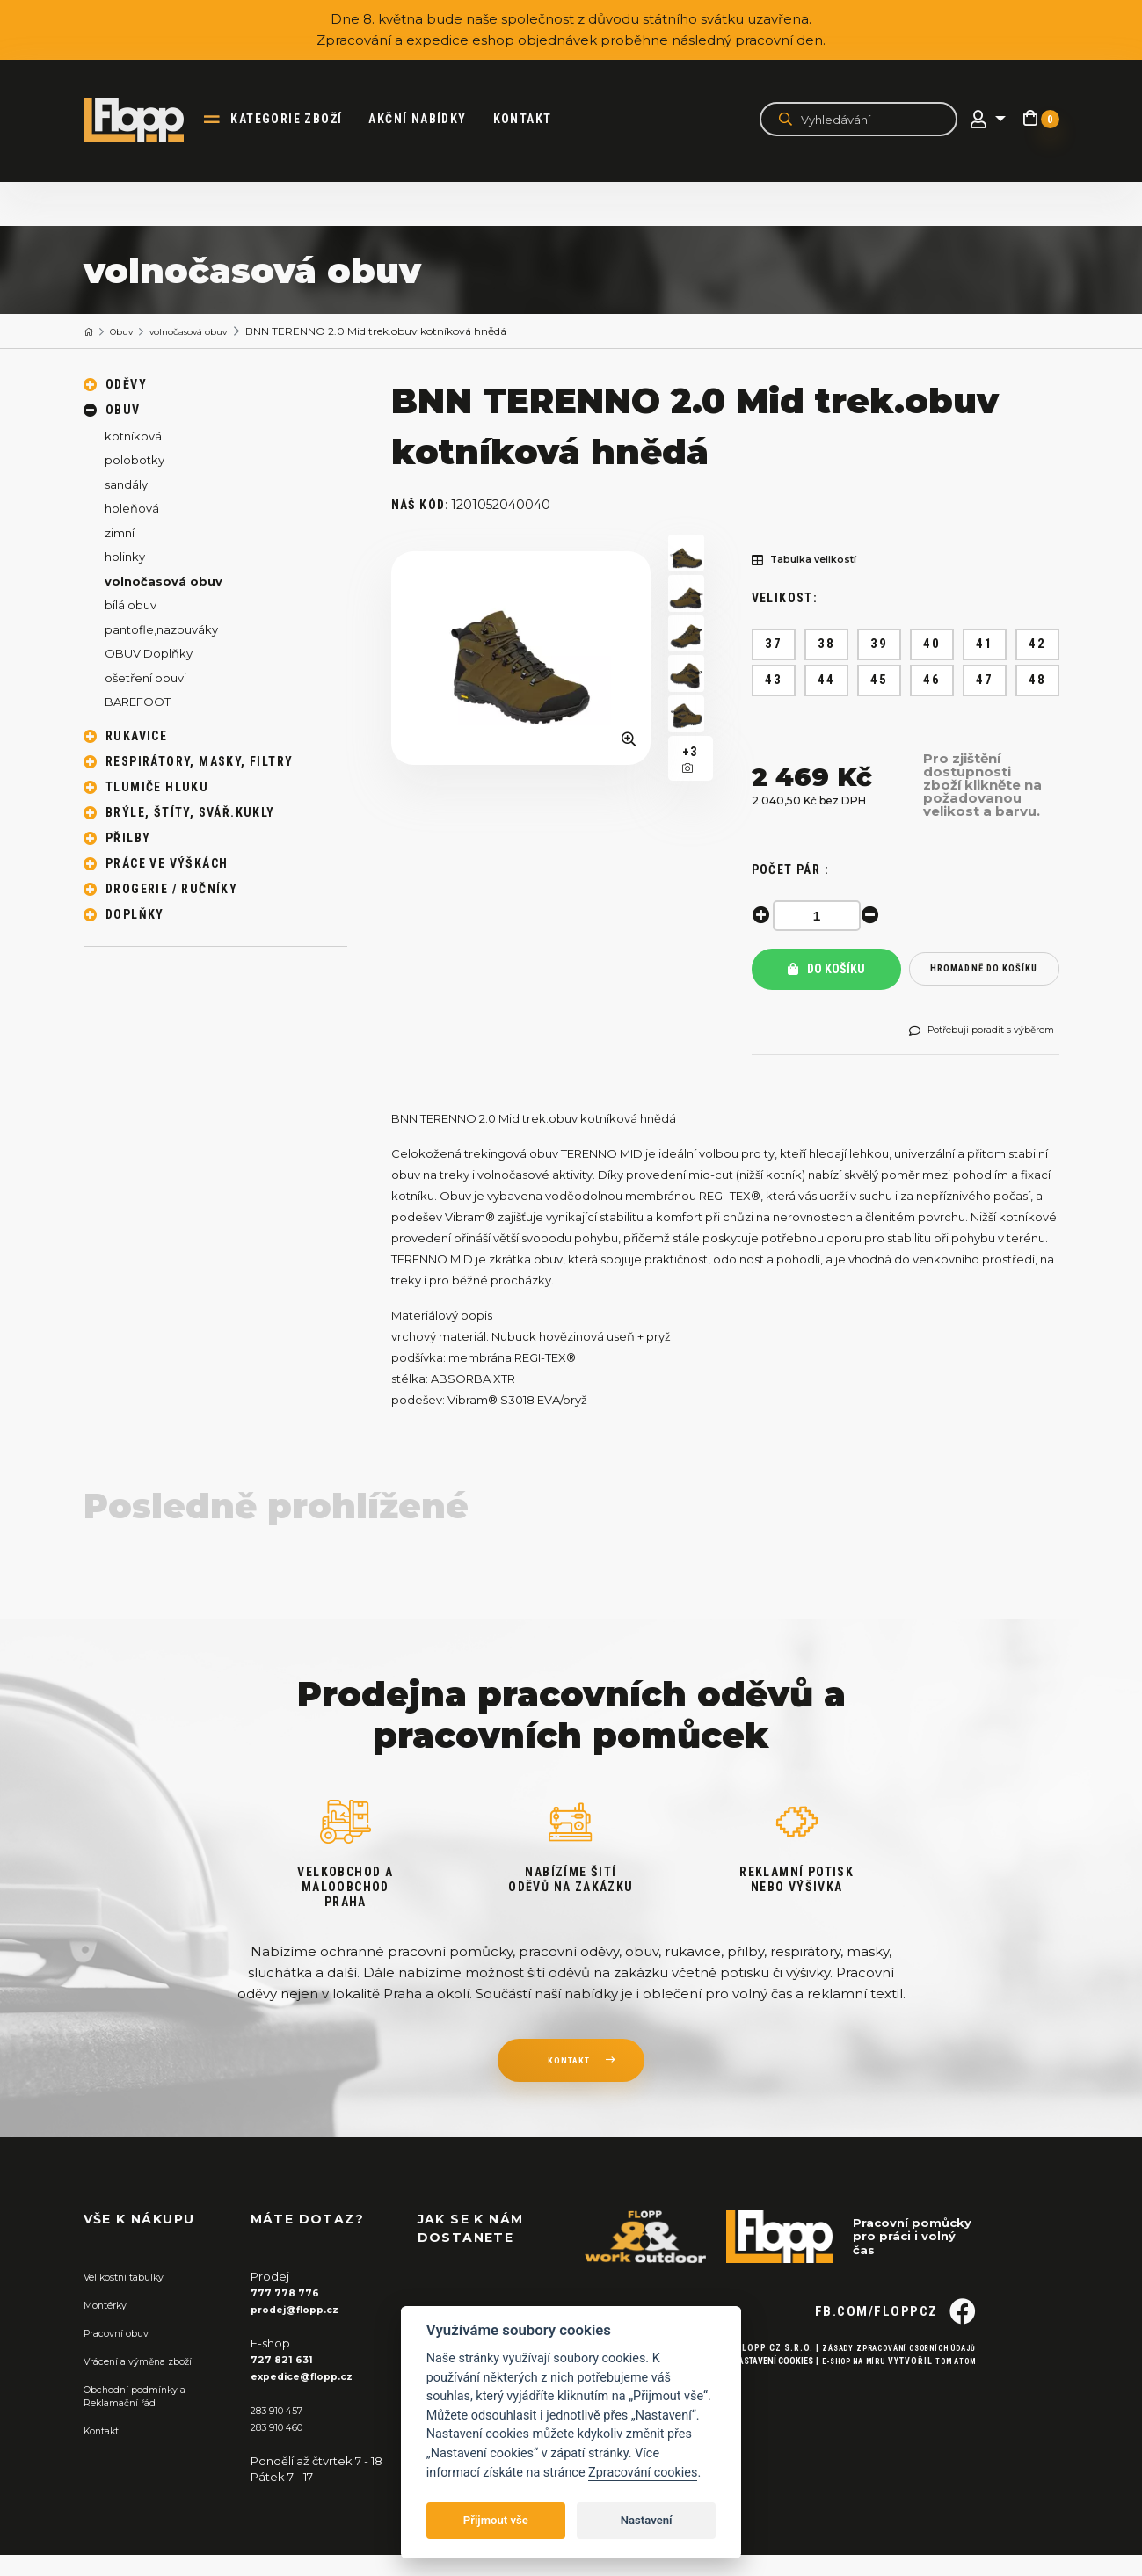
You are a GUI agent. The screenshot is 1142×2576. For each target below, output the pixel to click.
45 (878, 680)
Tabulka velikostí (815, 561)
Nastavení (647, 2520)
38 (826, 644)
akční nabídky (432, 120)
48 (1037, 680)
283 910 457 (283, 2432)
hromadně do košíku (984, 976)
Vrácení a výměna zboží (150, 2383)
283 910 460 (284, 2448)
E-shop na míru (838, 2415)
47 (984, 680)
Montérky (111, 2328)
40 (931, 644)
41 (984, 644)
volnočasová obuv (209, 331)
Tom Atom (951, 2415)
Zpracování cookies (642, 2472)
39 (878, 644)
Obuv (129, 331)
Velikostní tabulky (133, 2301)
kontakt (568, 2087)
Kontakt (536, 120)
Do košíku (826, 976)
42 (1037, 644)
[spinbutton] (822, 915)
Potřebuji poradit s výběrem (971, 1048)
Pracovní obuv (124, 2355)
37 (773, 644)
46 (931, 680)
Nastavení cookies (749, 2415)
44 (826, 680)
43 (773, 680)
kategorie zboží (301, 120)
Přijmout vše (495, 2520)
